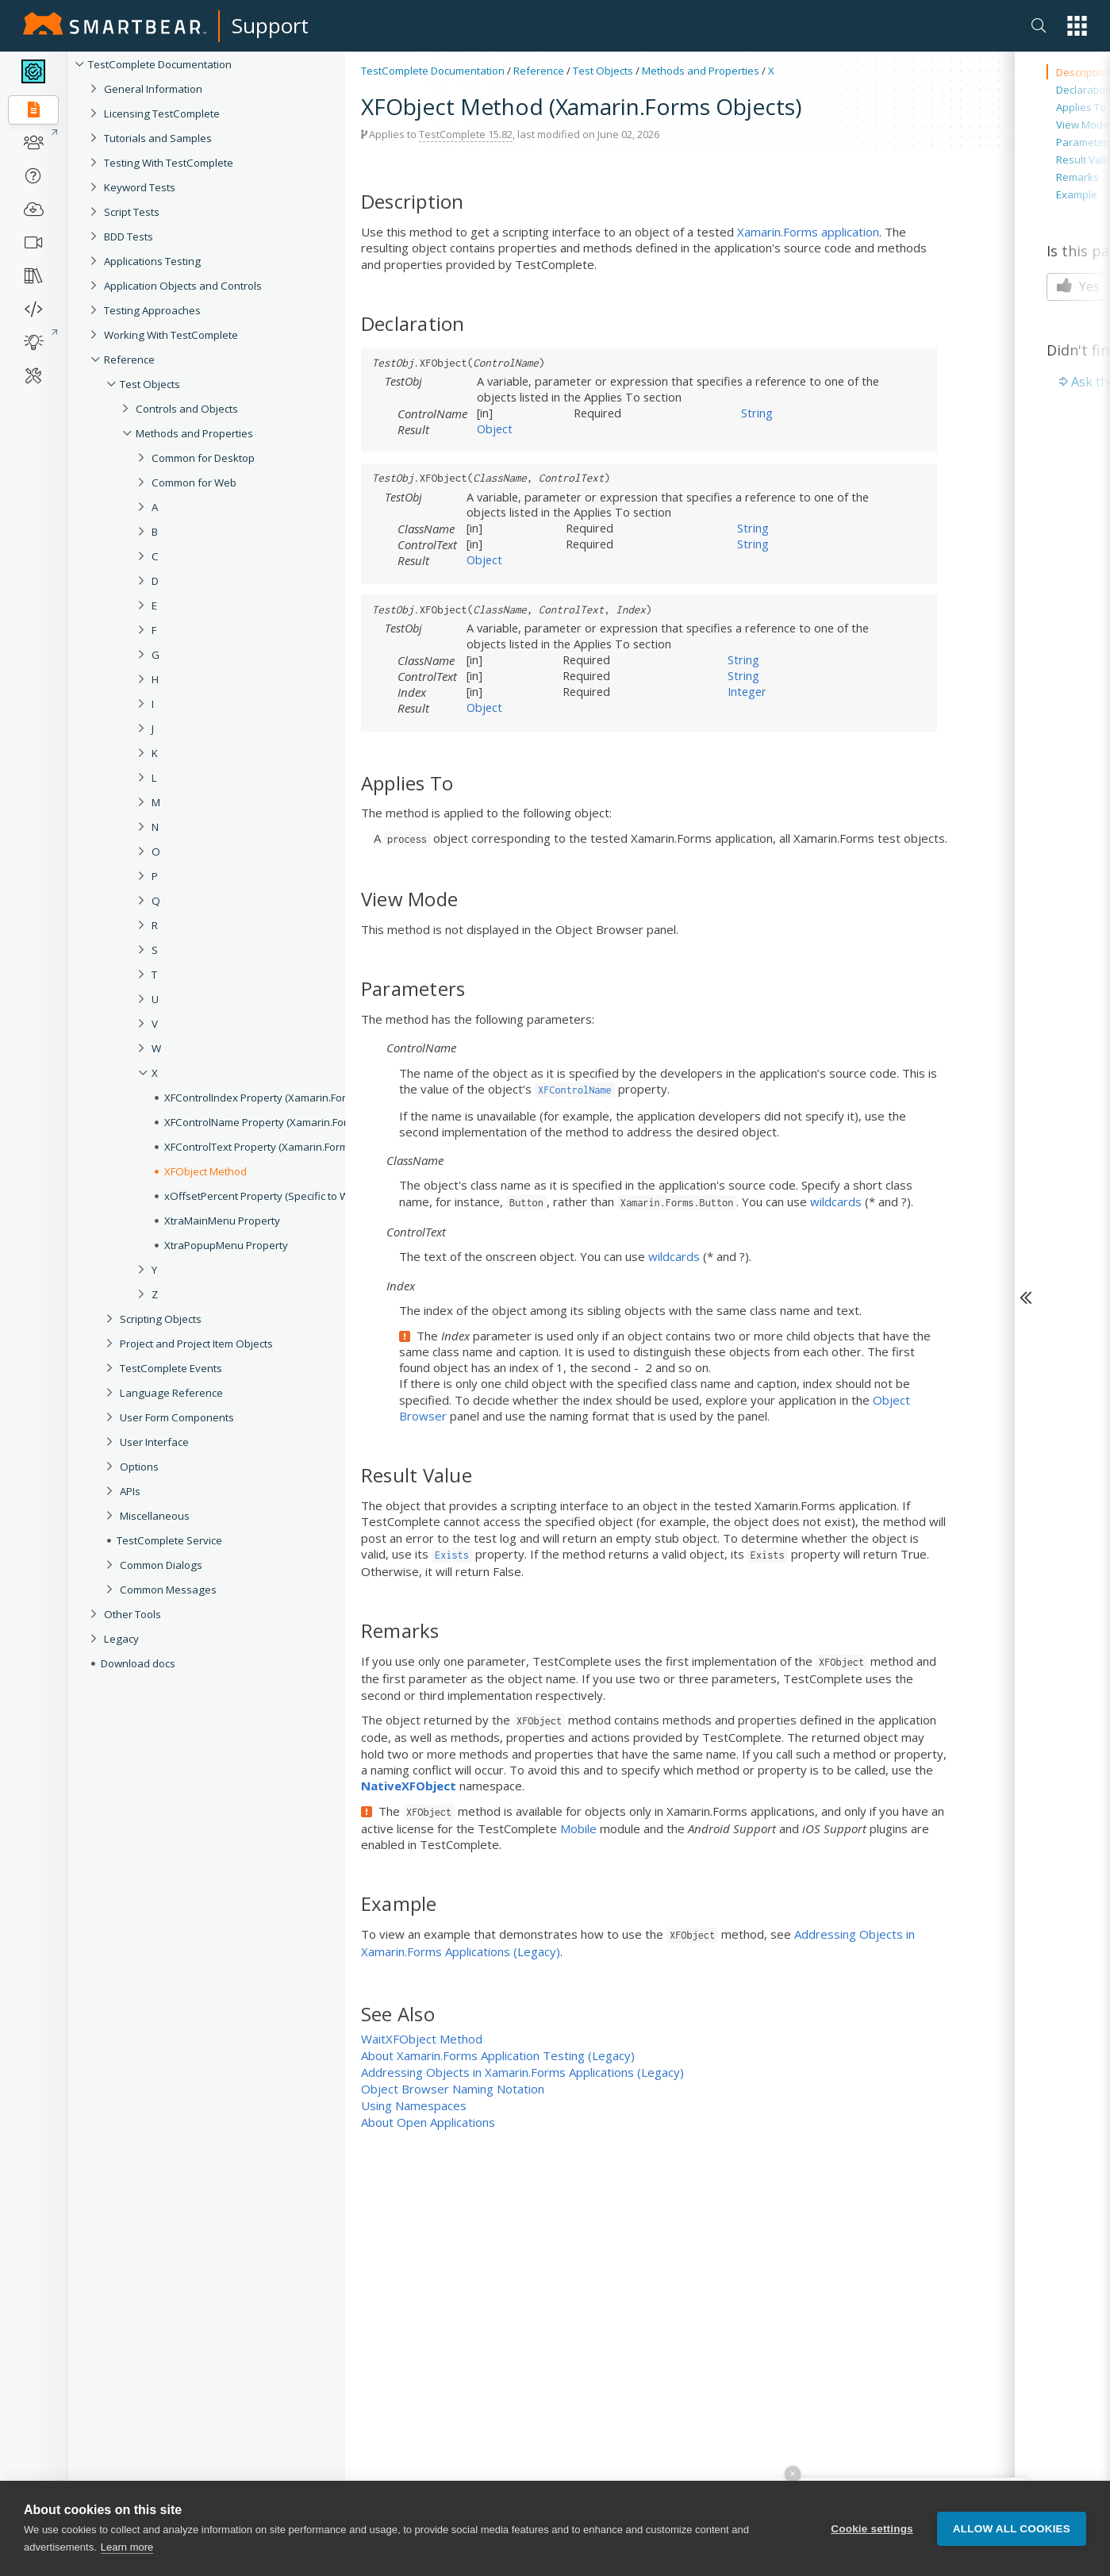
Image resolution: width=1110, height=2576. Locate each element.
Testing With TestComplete (168, 163)
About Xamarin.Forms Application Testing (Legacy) (498, 2055)
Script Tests (131, 212)
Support (270, 25)
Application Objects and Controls (183, 286)
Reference (129, 359)
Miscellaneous (155, 1516)
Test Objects (150, 384)
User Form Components (177, 1417)
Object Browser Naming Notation (452, 2089)
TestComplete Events (171, 1368)
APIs (130, 1491)
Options (139, 1466)
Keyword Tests (139, 187)
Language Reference (171, 1393)
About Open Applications (428, 2122)
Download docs (138, 1663)
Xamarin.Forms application (808, 232)
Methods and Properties (700, 70)
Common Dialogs (161, 1565)
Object (495, 428)
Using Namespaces (414, 2105)
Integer (747, 691)
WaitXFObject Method (421, 2039)
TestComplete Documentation (160, 64)
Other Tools (132, 1614)
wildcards (836, 1201)
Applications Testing (152, 261)
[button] (1077, 26)
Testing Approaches (152, 310)
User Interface (154, 1442)
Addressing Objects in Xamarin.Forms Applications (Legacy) (522, 2072)
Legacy (121, 1639)
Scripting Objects (161, 1319)
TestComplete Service (169, 1540)
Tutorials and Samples (158, 138)
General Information (153, 89)
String (757, 413)
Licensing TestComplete (162, 113)
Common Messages (168, 1589)
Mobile (578, 1828)
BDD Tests (128, 236)
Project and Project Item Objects (196, 1343)
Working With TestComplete (171, 335)
